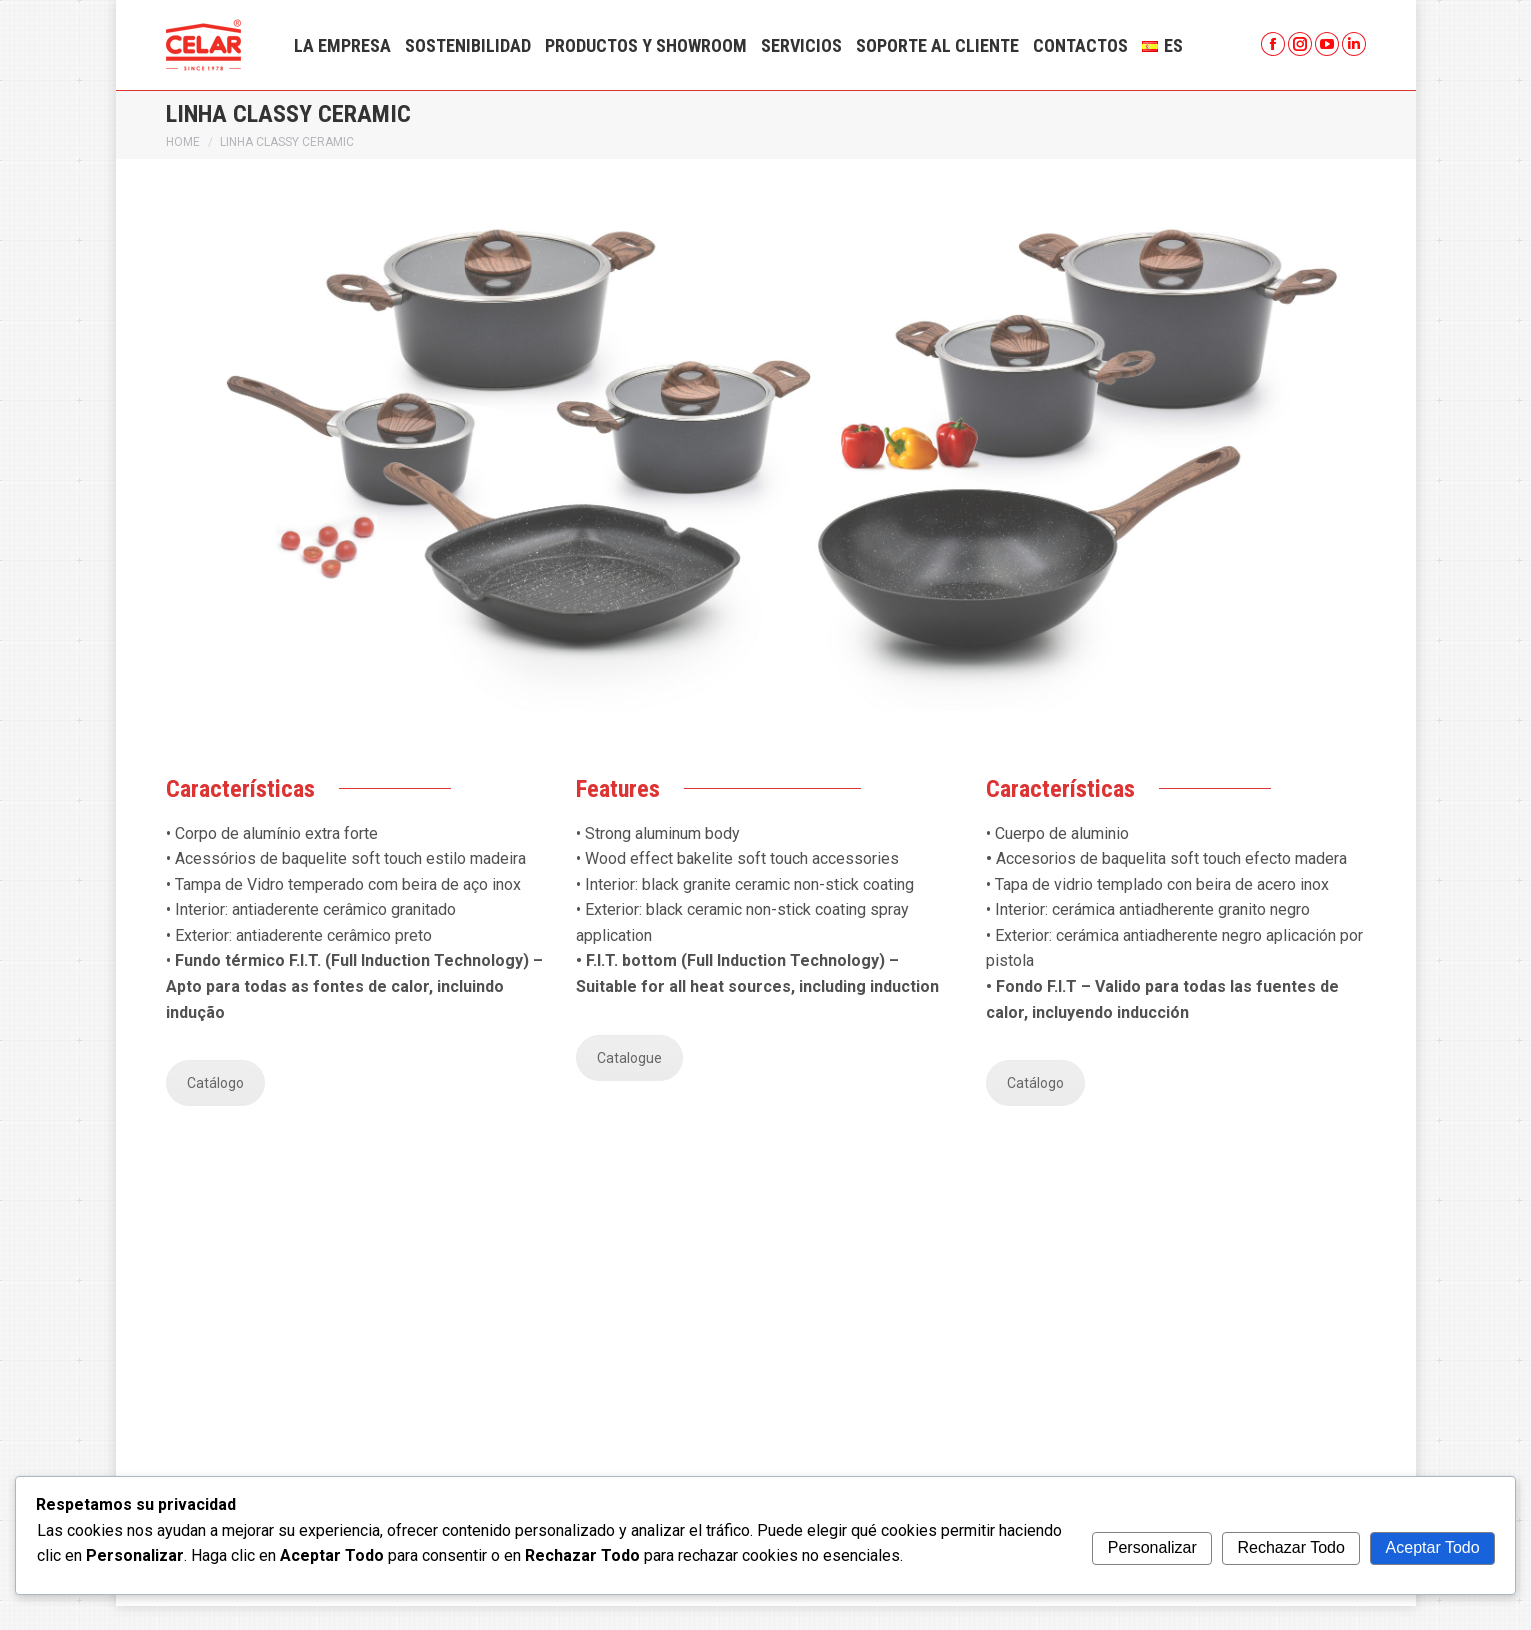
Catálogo (215, 1107)
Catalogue (629, 1082)
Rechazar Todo (1291, 1547)
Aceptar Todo (1433, 1547)
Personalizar (1152, 1547)
